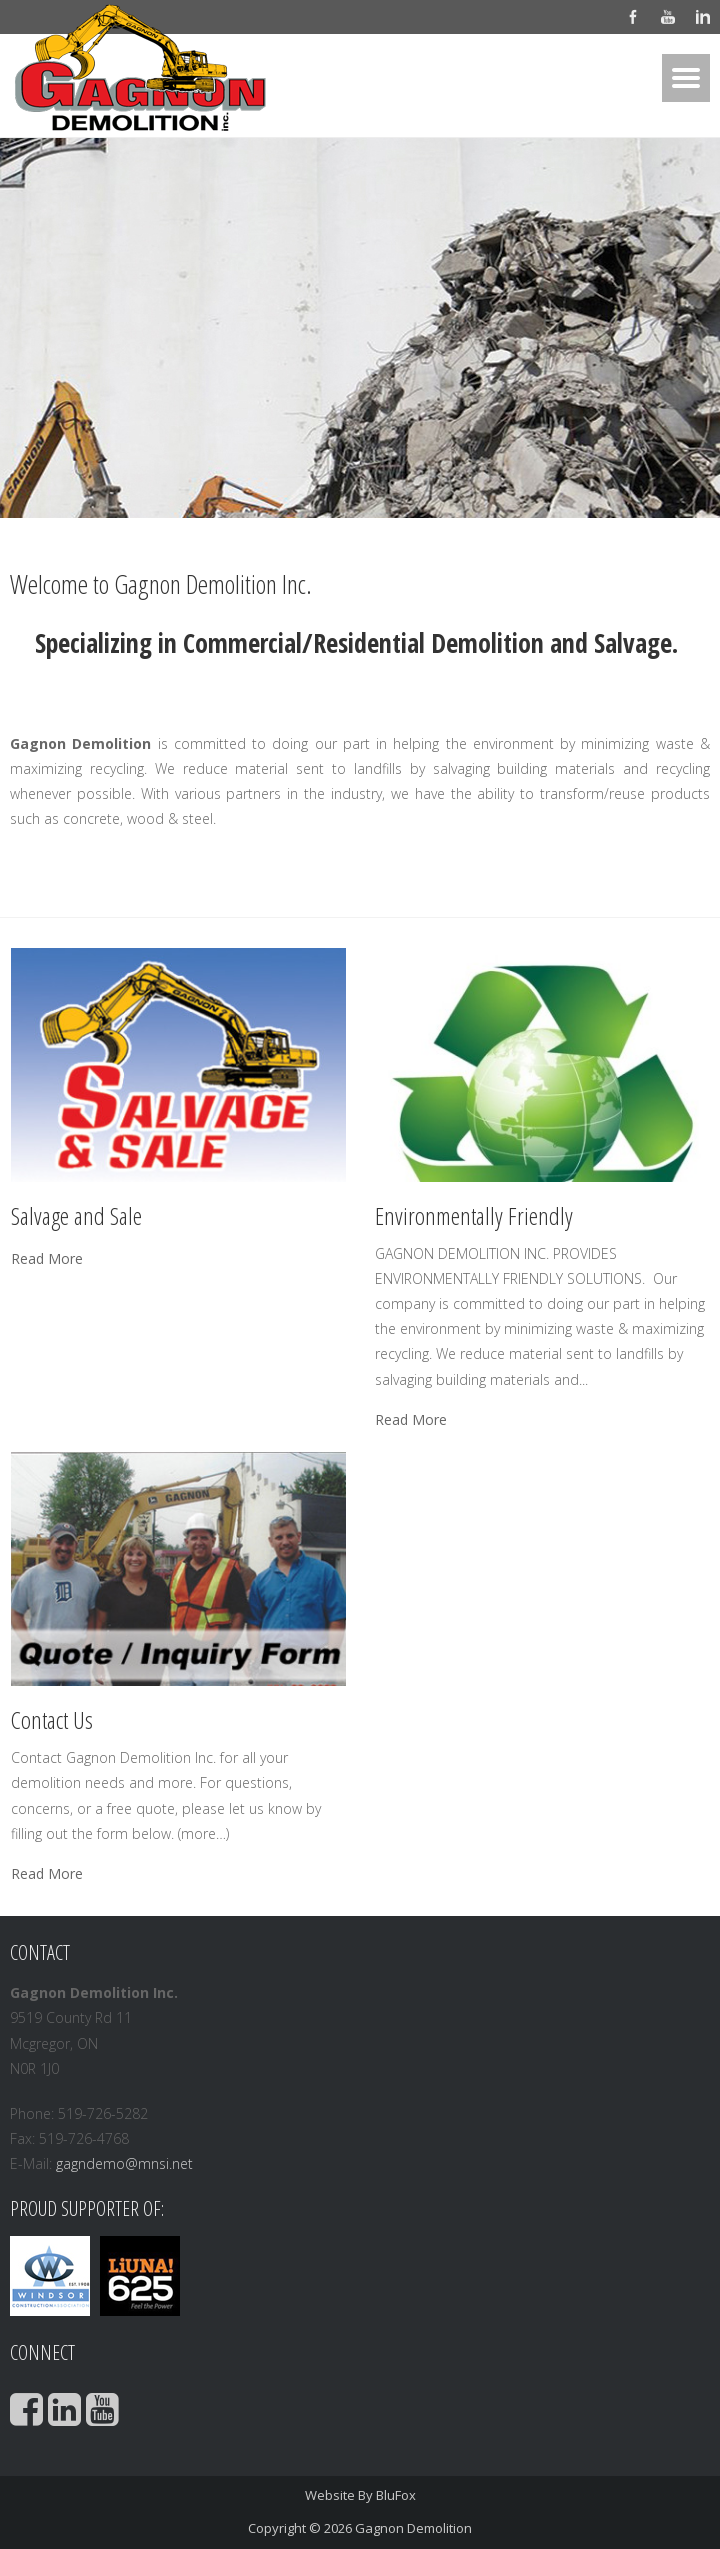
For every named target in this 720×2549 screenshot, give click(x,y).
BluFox (396, 2495)
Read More (47, 1259)
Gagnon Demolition (413, 2528)
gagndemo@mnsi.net (124, 2163)
